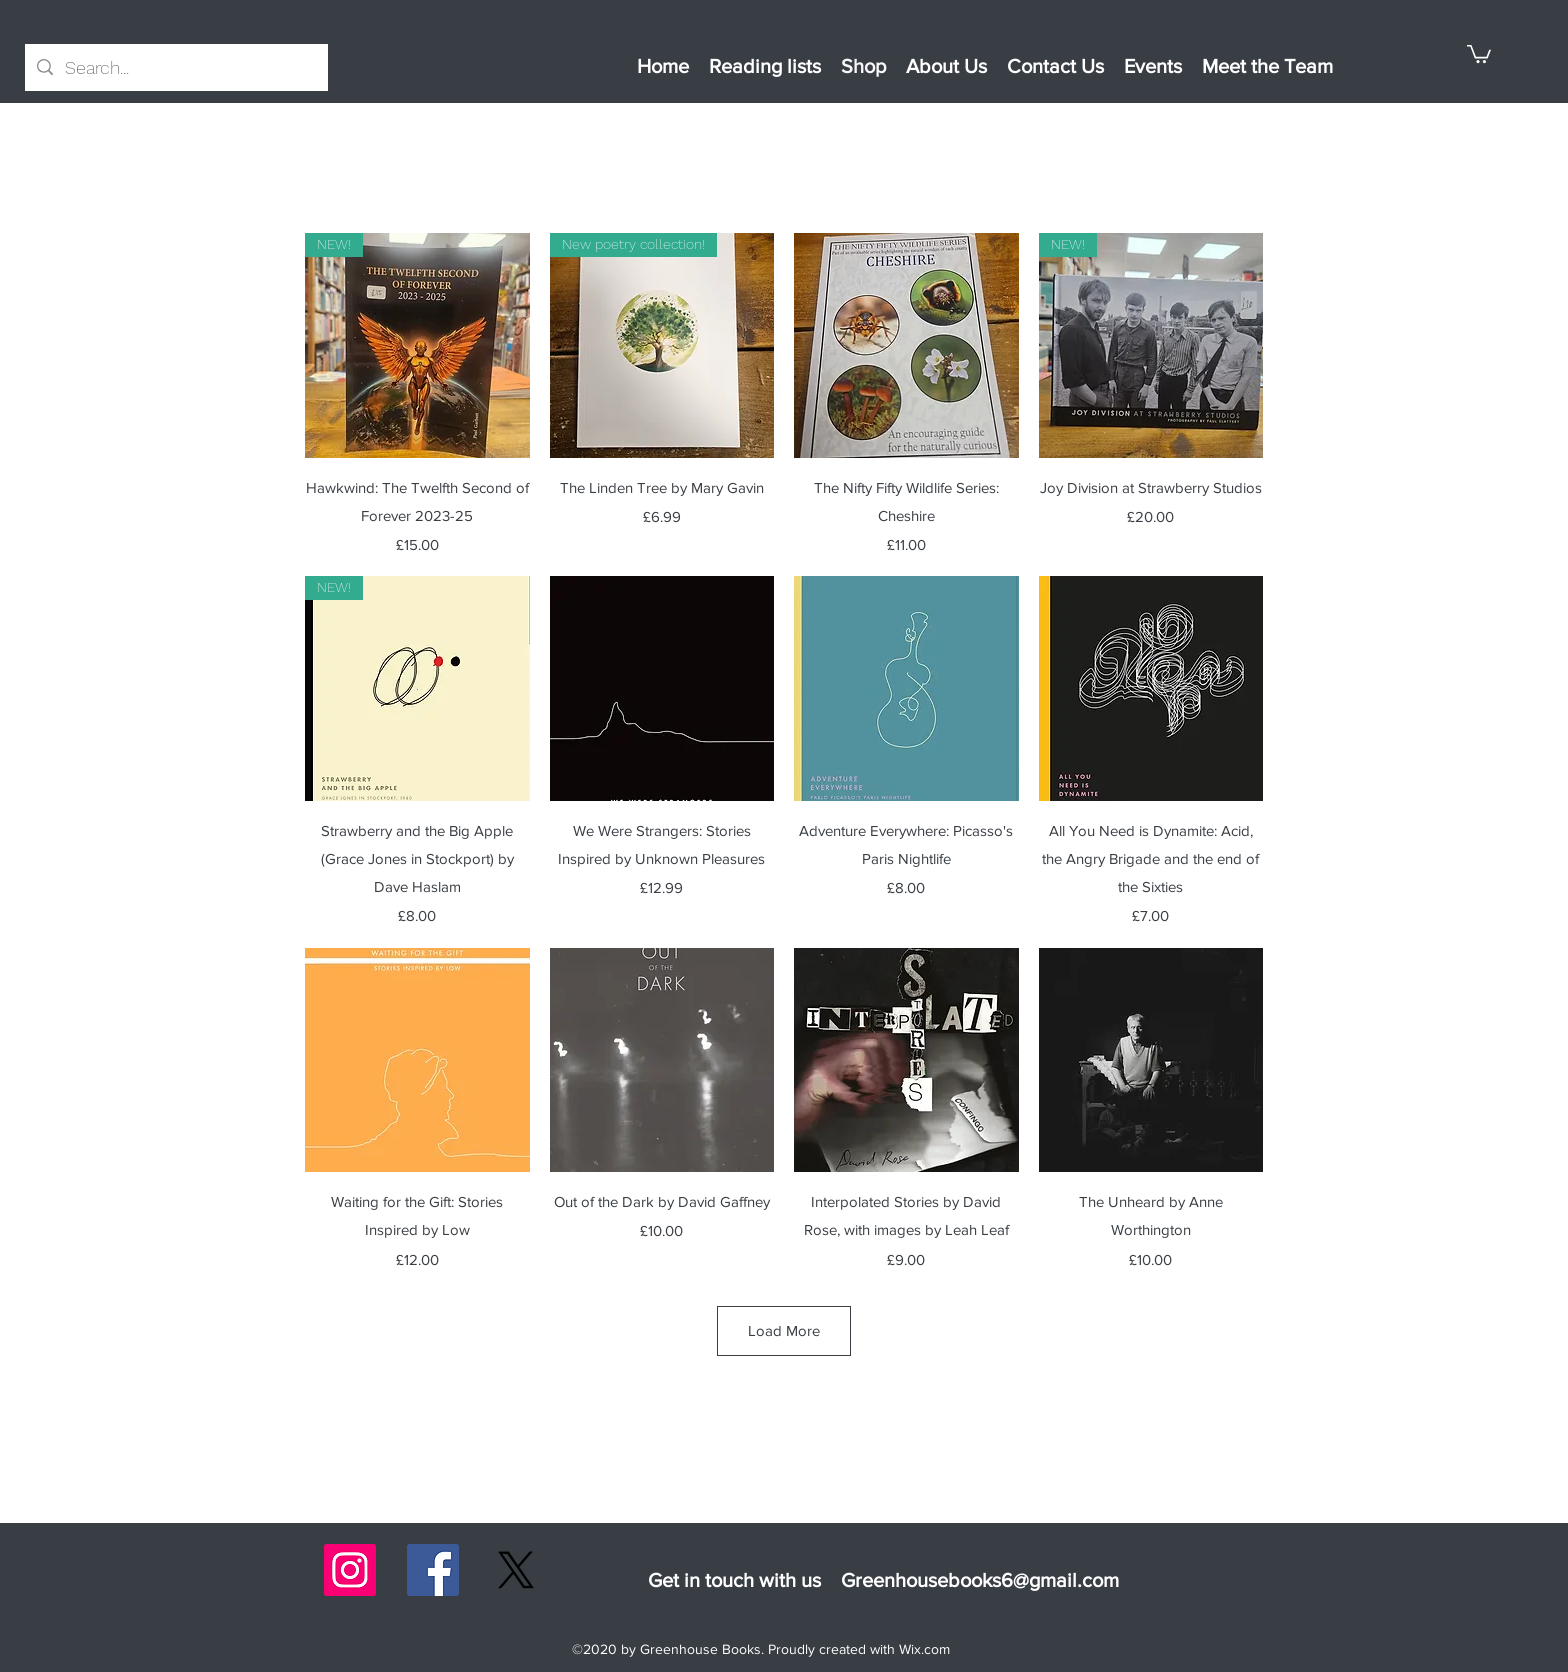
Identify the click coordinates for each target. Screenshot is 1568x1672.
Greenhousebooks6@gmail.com (980, 1580)
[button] (1479, 53)
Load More (784, 1330)
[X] (516, 1570)
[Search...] (175, 68)
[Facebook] (433, 1570)
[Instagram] (350, 1570)
